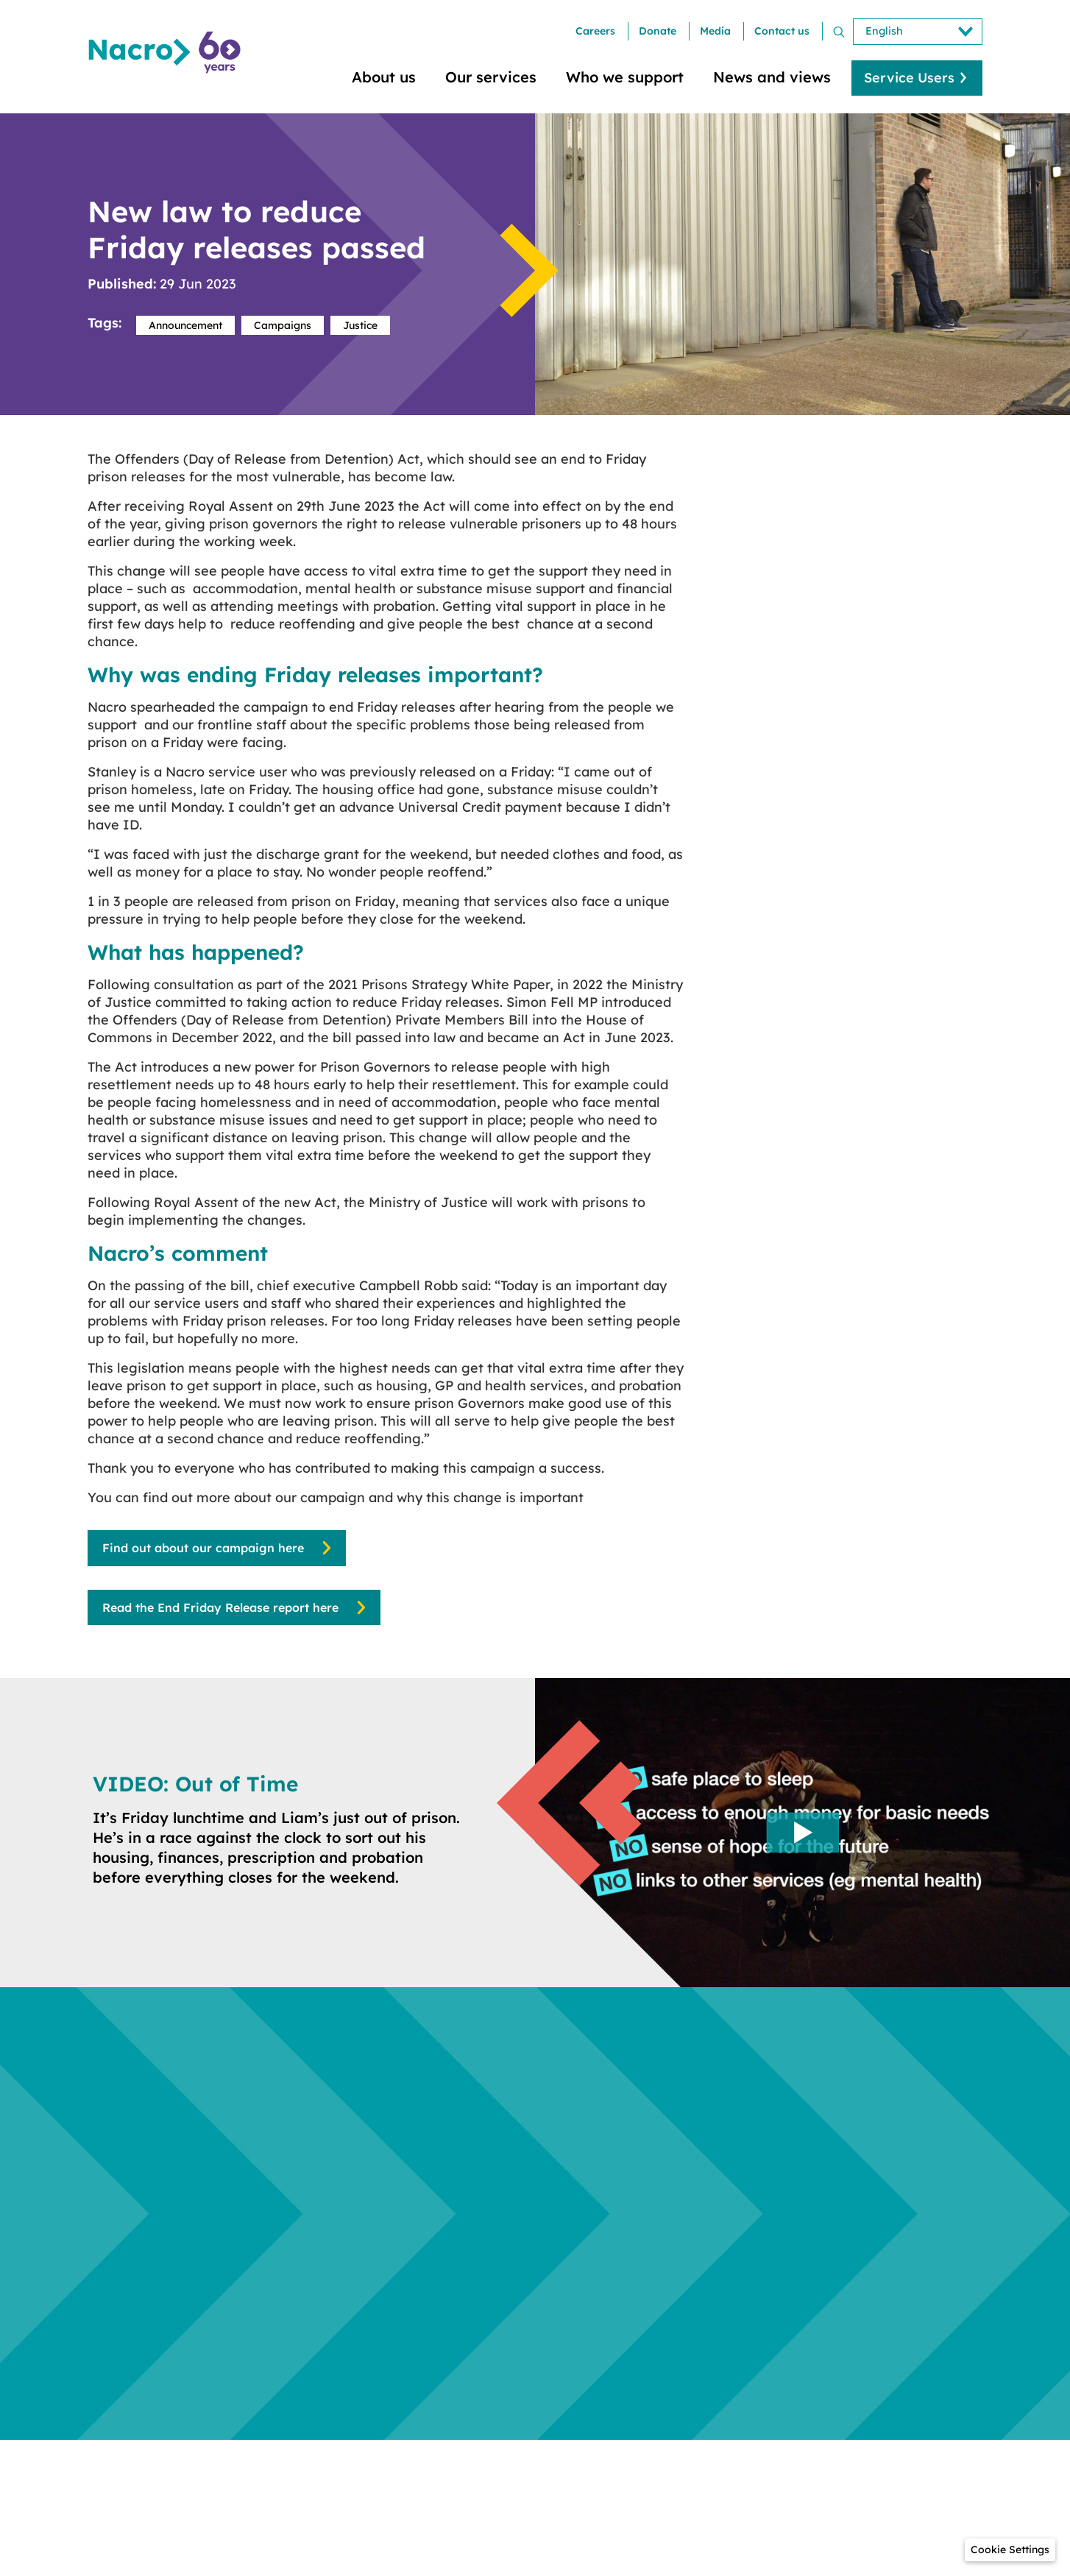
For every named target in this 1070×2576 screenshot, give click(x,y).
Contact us (781, 31)
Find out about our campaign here (203, 1547)
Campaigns (282, 325)
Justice (360, 325)
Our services (490, 77)
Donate (657, 31)
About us (384, 77)
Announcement (185, 325)
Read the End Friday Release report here (220, 1607)
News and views (772, 77)
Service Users (909, 77)
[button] (1010, 2549)
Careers (595, 31)
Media (715, 31)
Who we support (625, 77)
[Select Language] (917, 31)
